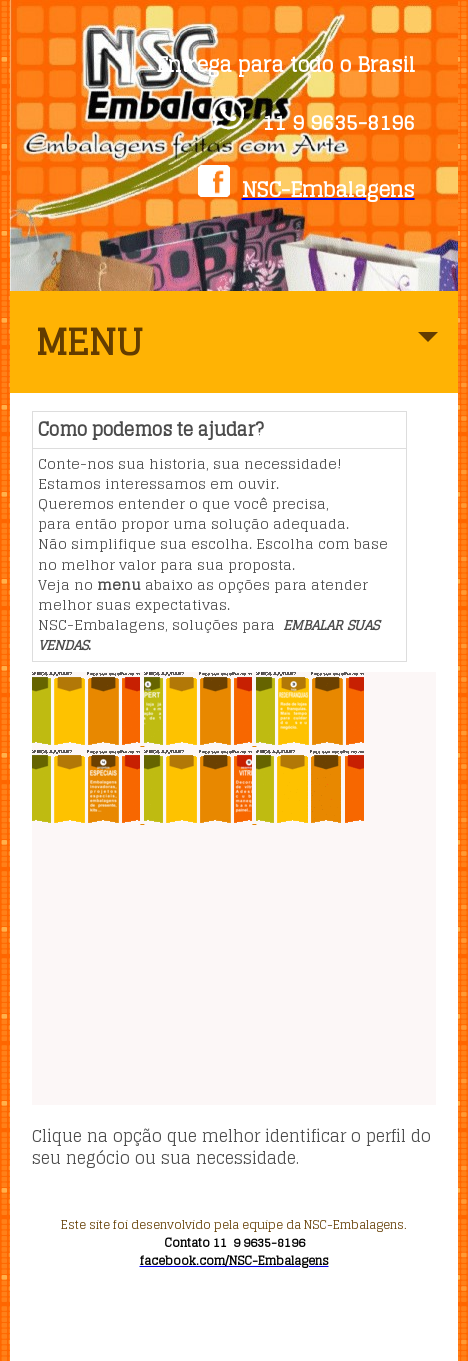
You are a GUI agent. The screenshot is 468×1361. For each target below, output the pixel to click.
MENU (237, 352)
